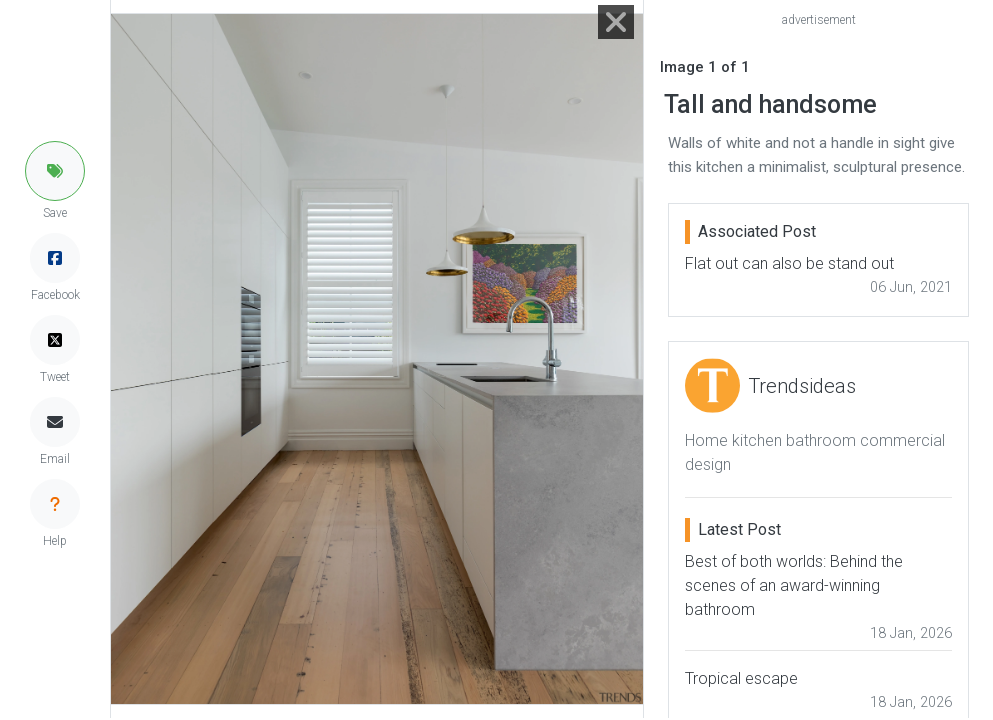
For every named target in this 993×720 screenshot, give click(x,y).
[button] (55, 171)
